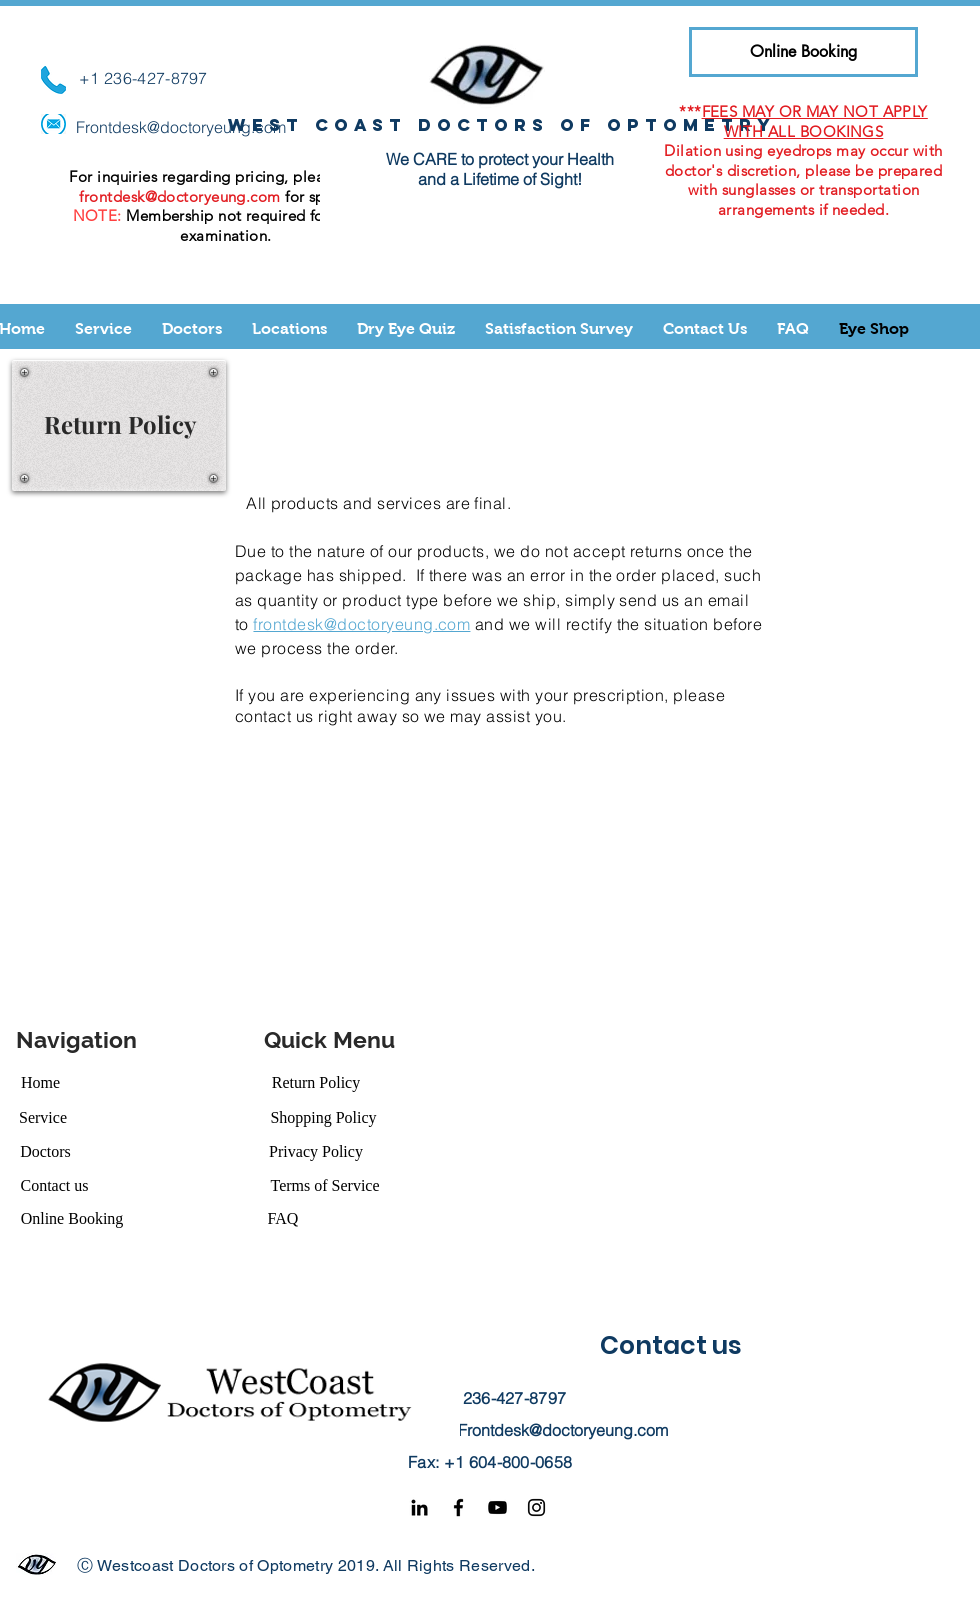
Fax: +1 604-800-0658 (490, 1462)
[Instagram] (536, 1507)
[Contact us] (54, 1185)
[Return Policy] (316, 1082)
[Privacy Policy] (316, 1151)
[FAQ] (283, 1218)
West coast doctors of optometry (502, 125)
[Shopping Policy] (323, 1117)
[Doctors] (45, 1151)
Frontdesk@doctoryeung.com (181, 127)
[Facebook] (458, 1507)
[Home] (40, 1082)
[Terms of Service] (325, 1185)
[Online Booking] (803, 52)
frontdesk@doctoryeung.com (179, 196)
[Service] (43, 1117)
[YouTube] (497, 1507)
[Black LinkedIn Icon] (419, 1507)
